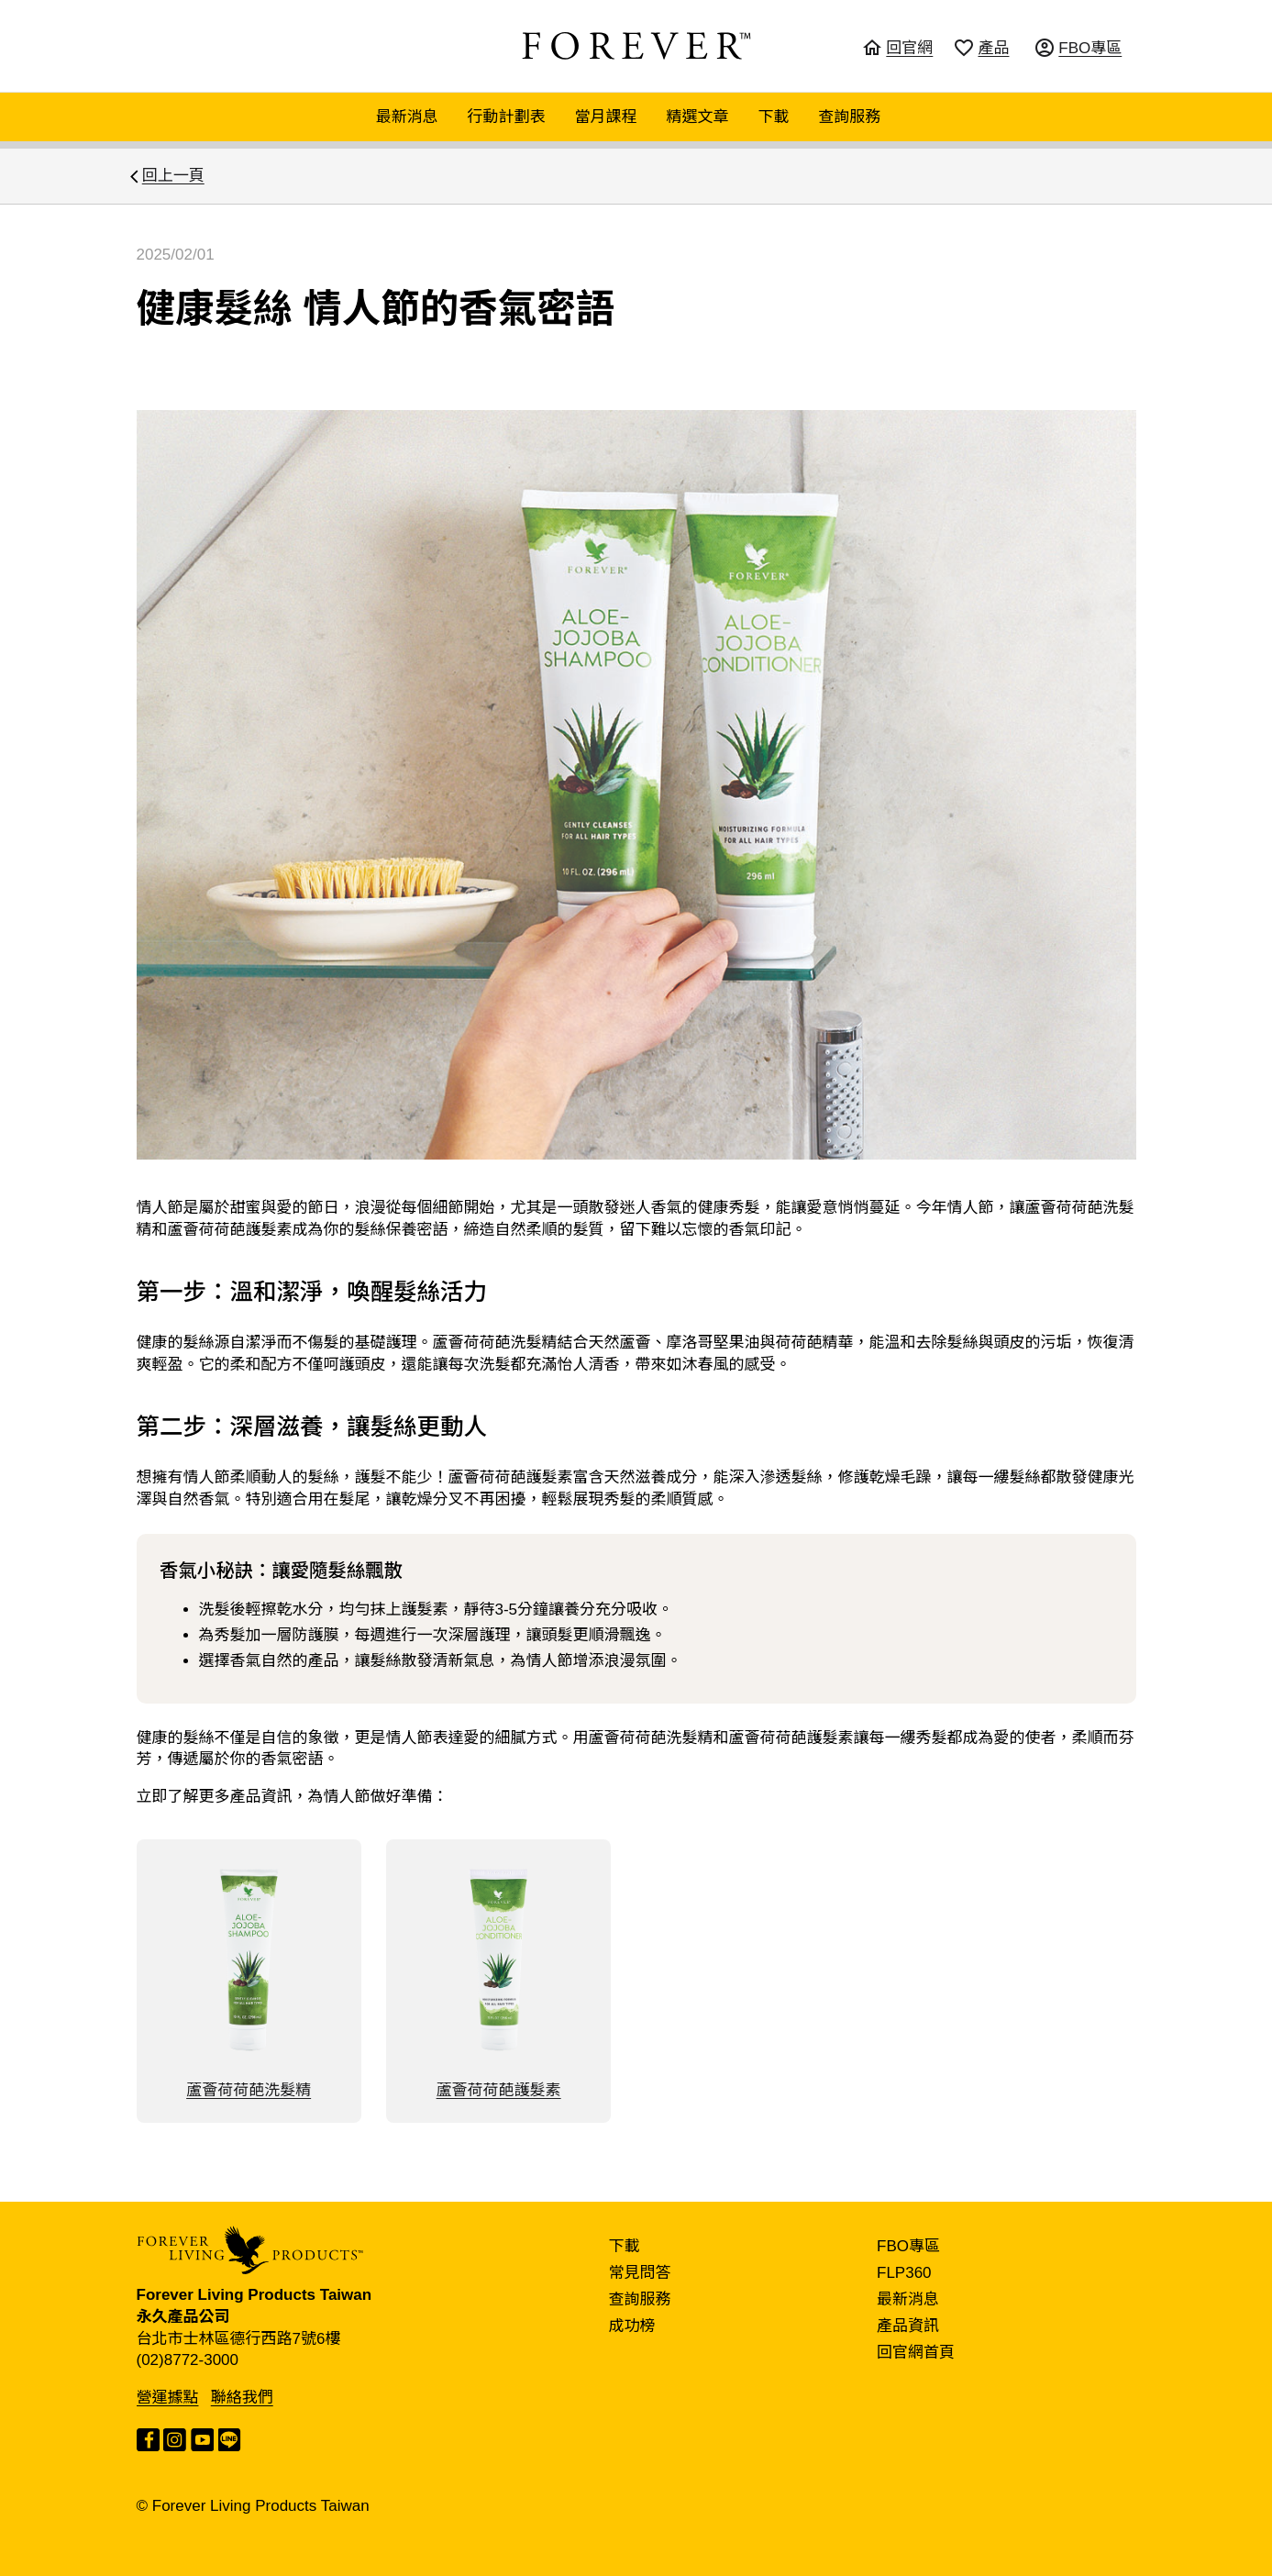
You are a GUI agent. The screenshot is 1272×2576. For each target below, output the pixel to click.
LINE (229, 2439)
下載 (773, 117)
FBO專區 (908, 2246)
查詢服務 (849, 117)
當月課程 (606, 117)
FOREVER (636, 46)
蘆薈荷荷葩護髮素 (498, 1981)
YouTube (202, 2439)
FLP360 (904, 2273)
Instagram (174, 2439)
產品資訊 (908, 2326)
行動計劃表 (507, 117)
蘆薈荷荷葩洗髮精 (249, 1981)
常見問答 (640, 2273)
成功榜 (632, 2326)
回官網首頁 (916, 2352)
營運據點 (168, 2397)
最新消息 (407, 117)
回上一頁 (173, 175)
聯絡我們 (242, 2397)
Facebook (148, 2439)
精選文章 (697, 117)
